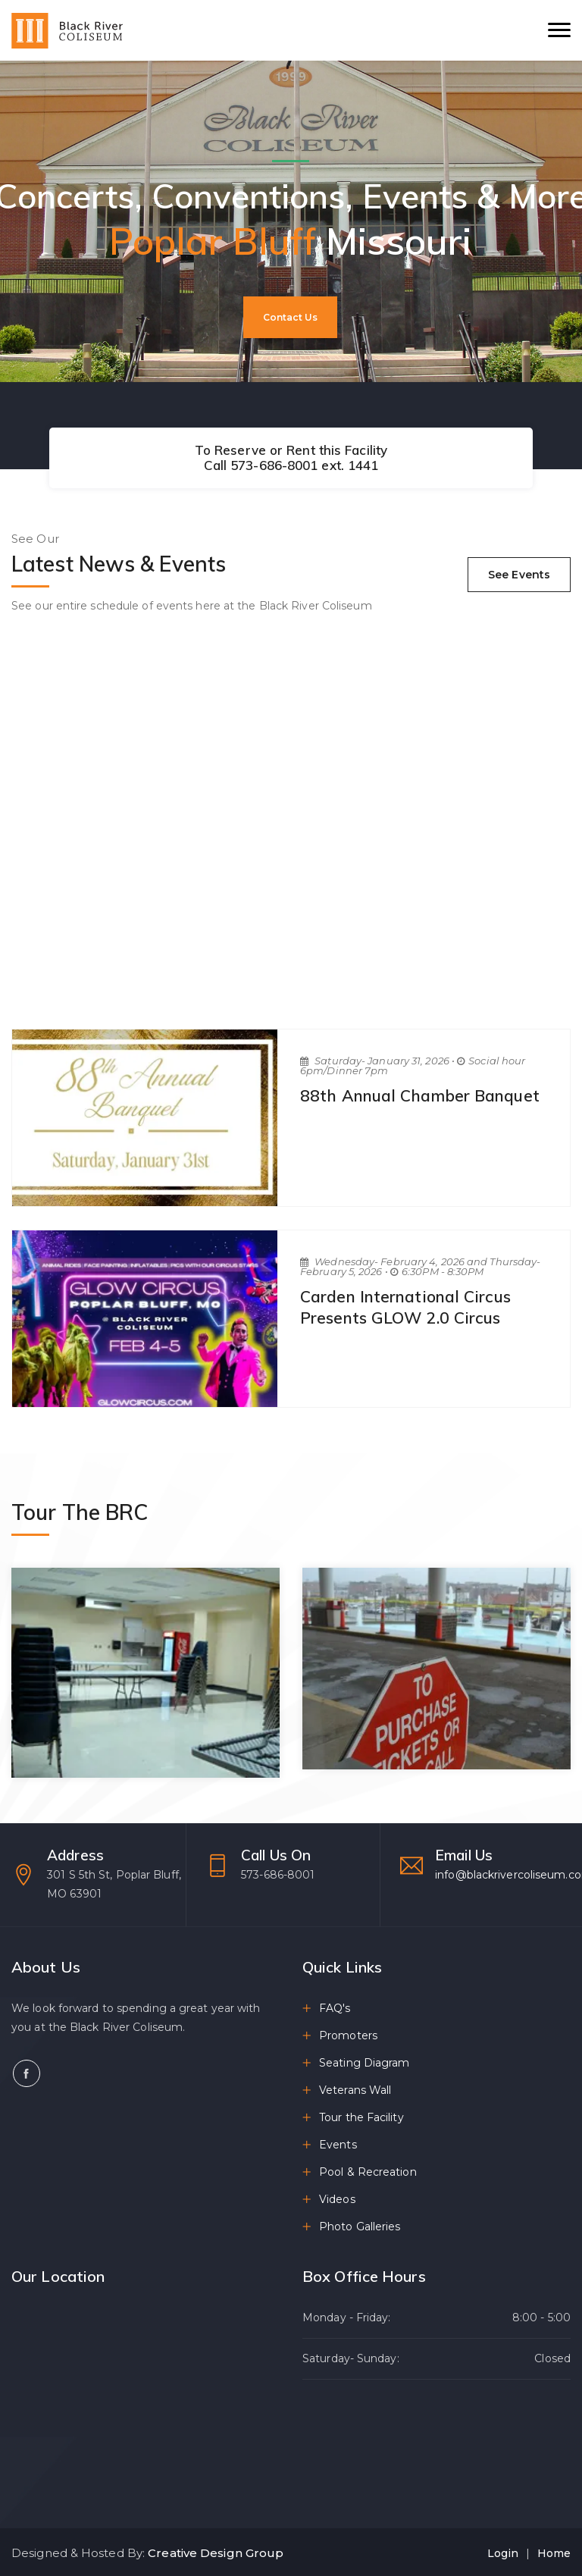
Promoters (348, 2035)
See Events (519, 574)
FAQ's (335, 2008)
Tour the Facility (361, 2117)
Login (503, 2553)
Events (338, 2144)
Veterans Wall (355, 2090)
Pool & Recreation (368, 2172)
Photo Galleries (360, 2226)
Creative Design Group (215, 2553)
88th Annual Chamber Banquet (420, 1095)
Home (554, 2553)
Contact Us (290, 317)
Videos (337, 2199)
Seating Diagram (364, 2063)
